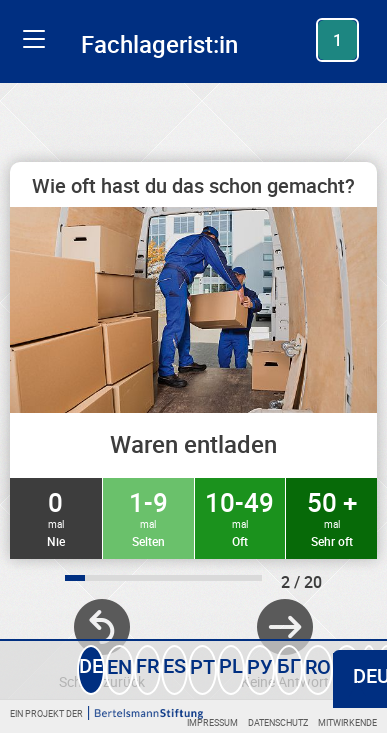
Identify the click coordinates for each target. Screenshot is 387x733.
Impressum (212, 722)
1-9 (148, 517)
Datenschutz (278, 722)
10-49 (240, 517)
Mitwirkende (347, 722)
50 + (331, 517)
